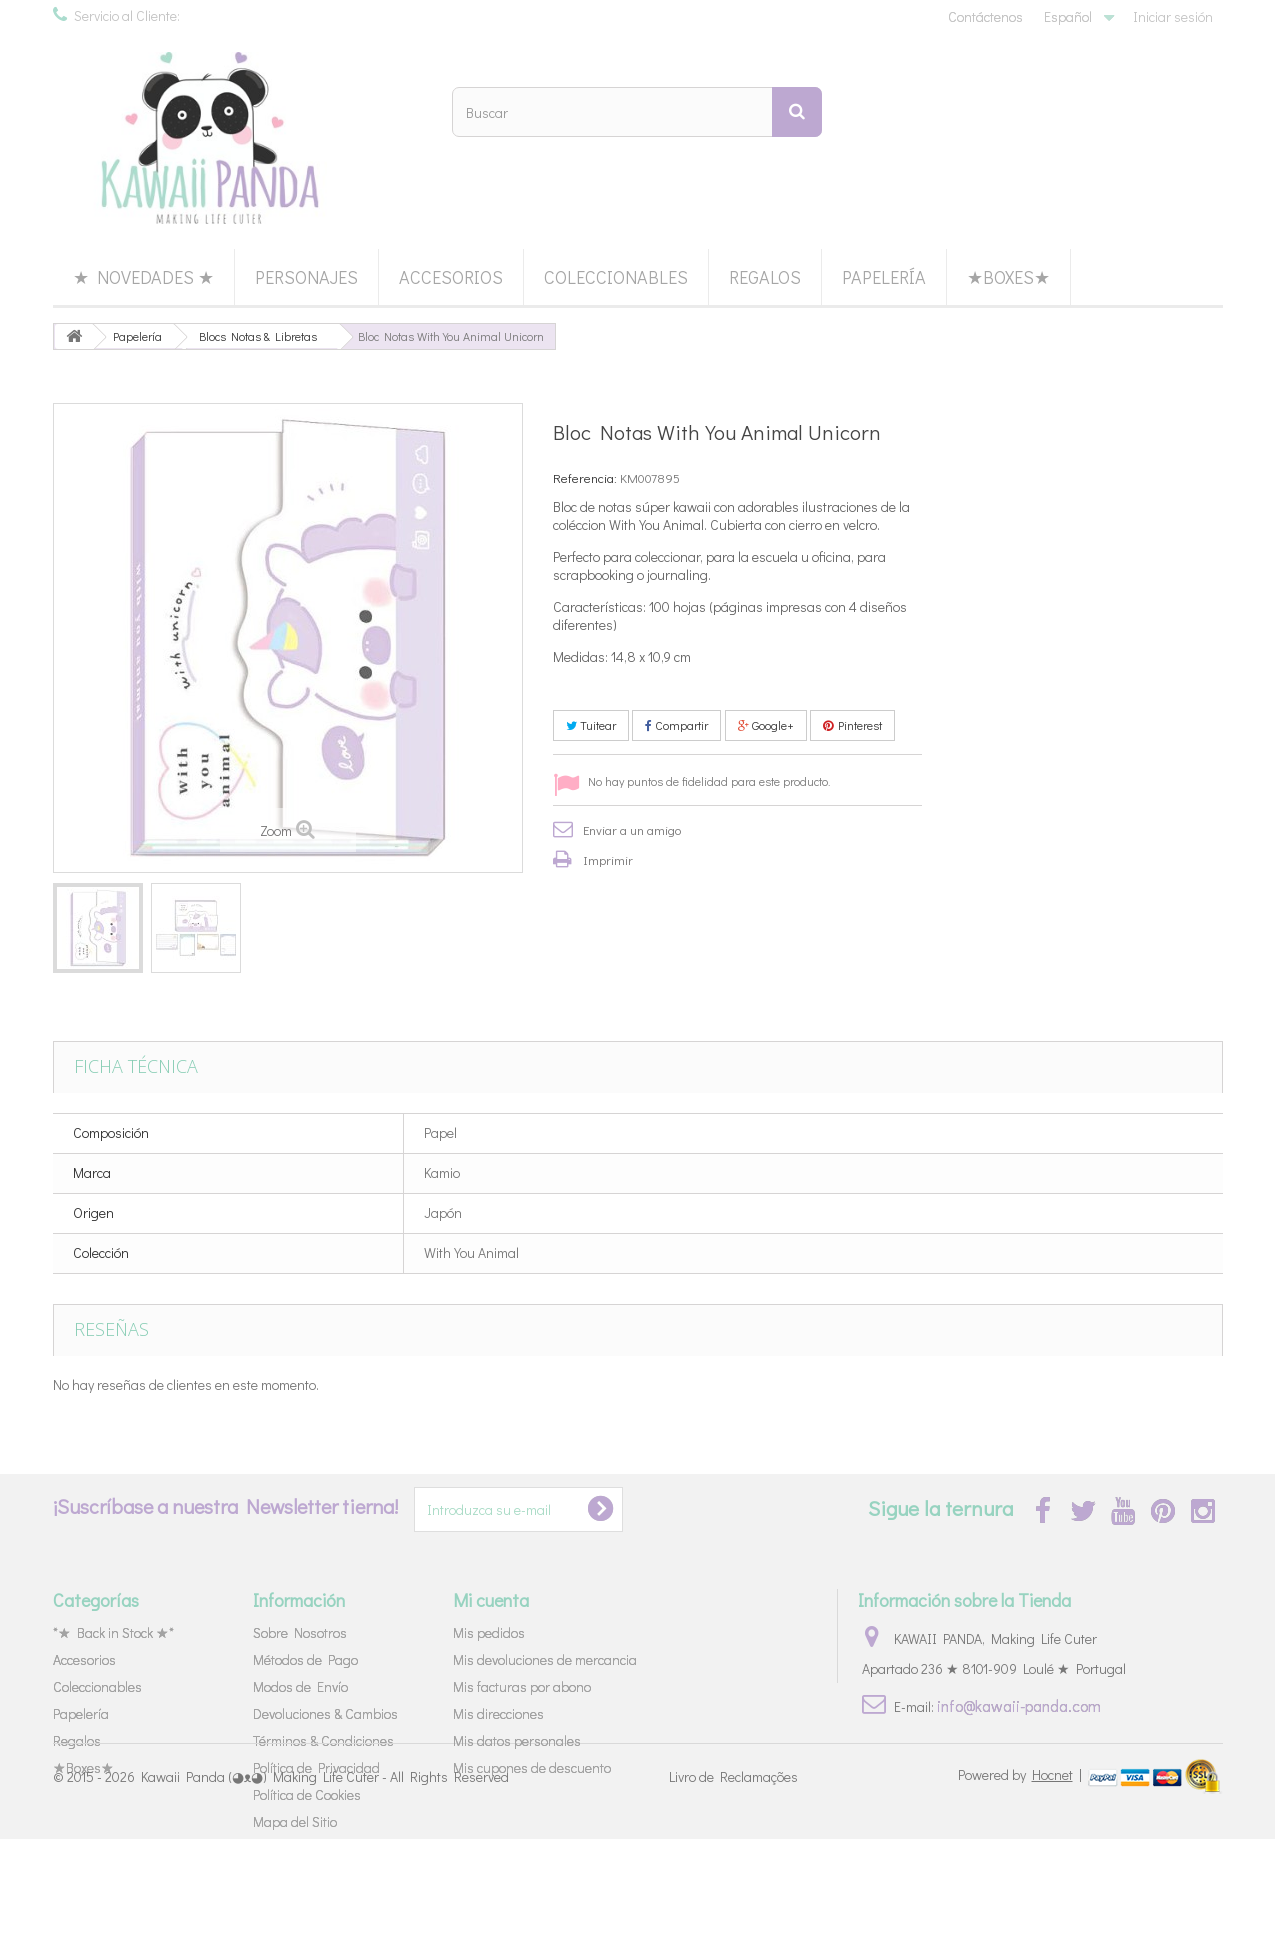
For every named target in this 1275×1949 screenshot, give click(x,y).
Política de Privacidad (316, 1767)
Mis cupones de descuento (532, 1767)
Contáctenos (985, 16)
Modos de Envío (300, 1686)
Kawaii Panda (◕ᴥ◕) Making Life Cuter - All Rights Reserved (325, 1886)
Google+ (766, 725)
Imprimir (608, 859)
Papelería (884, 277)
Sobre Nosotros (300, 1632)
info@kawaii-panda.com (1019, 1705)
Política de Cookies (307, 1794)
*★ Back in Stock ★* (113, 1632)
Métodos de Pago (305, 1659)
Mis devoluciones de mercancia (545, 1659)
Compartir (676, 725)
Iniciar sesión (1173, 16)
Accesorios (451, 277)
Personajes (306, 277)
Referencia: (585, 477)
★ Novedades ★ (143, 277)
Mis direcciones (498, 1713)
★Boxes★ (1008, 277)
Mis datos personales (517, 1740)
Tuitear (591, 725)
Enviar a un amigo (632, 829)
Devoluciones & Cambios (325, 1713)
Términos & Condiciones (323, 1740)
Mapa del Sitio (295, 1821)
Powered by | (1021, 1884)
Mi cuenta (491, 1600)
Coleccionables (616, 277)
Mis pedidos (489, 1632)
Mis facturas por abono (522, 1686)
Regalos (765, 277)
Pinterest (852, 725)
